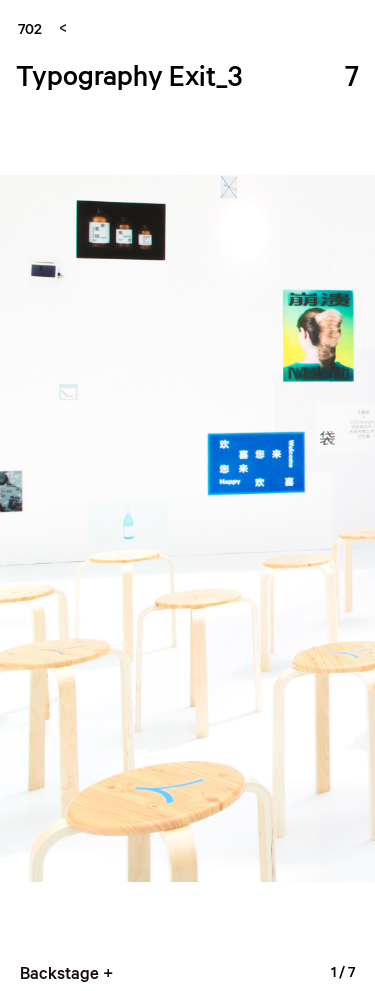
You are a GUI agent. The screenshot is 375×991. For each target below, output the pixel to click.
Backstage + (66, 972)
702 (30, 28)
